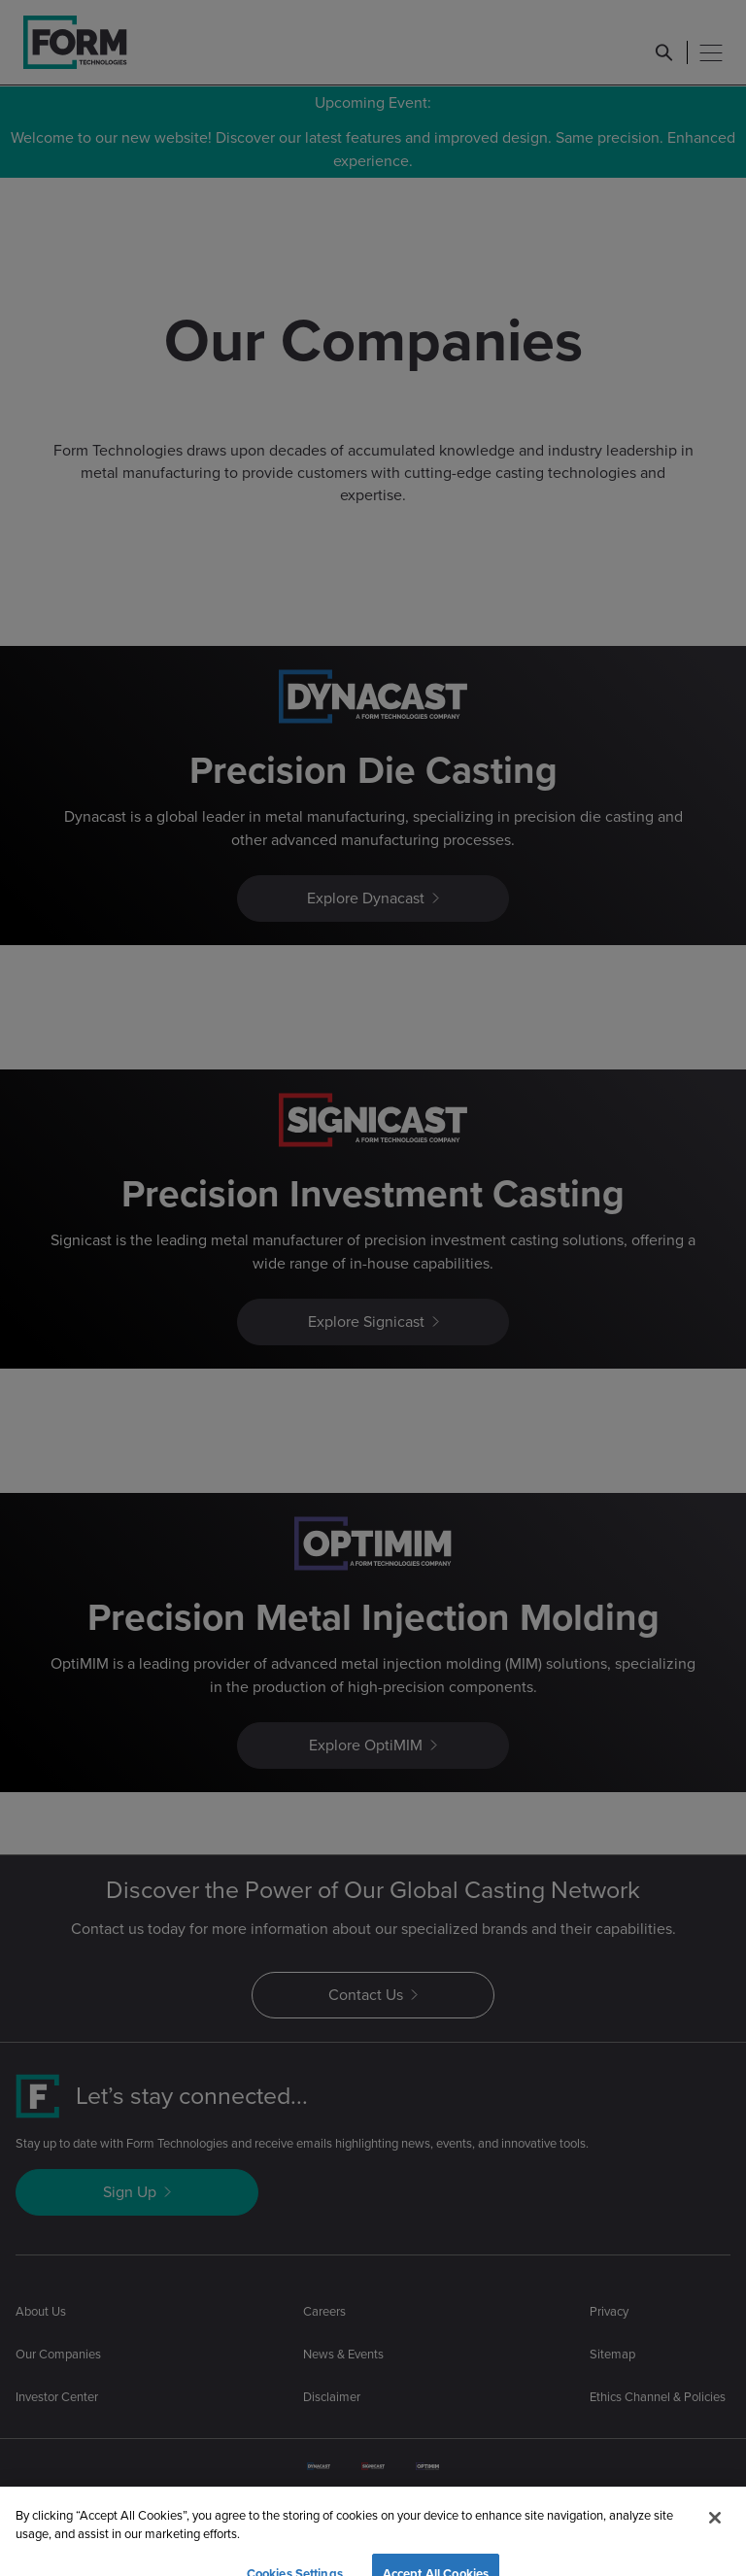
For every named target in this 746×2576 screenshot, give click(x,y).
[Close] (715, 2542)
